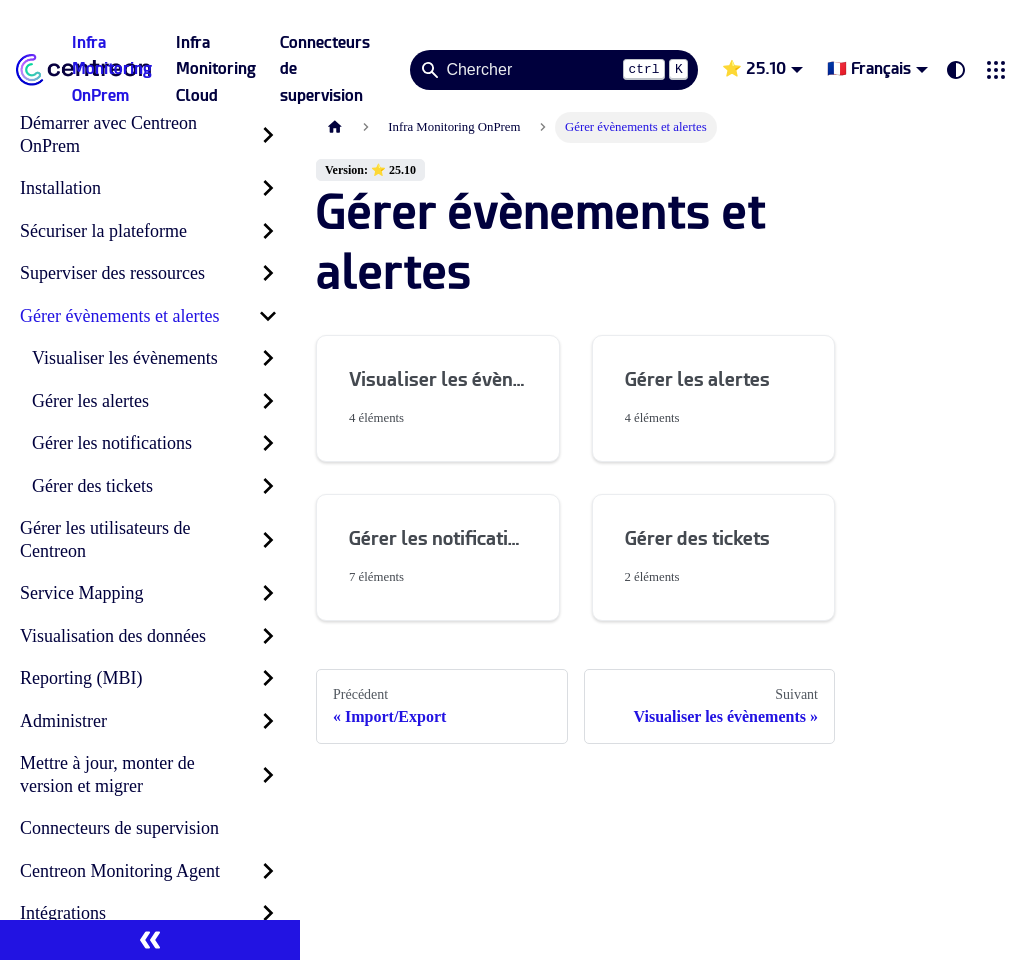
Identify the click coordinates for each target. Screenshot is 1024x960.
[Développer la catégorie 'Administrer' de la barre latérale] (268, 721)
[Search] (554, 70)
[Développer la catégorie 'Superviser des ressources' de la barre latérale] (268, 273)
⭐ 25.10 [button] (754, 68)
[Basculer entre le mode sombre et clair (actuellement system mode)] (956, 70)
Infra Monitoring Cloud (216, 69)
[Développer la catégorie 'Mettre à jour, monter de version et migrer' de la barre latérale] (268, 774)
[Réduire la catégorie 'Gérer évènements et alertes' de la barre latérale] (268, 316)
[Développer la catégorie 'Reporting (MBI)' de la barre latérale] (268, 678)
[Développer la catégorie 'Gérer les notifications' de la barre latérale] (268, 443)
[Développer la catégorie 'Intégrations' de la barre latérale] (268, 913)
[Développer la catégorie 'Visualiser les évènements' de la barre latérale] (268, 358)
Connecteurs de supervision (325, 69)
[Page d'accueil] (335, 127)
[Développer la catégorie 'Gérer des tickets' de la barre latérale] (268, 486)
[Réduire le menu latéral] (150, 940)
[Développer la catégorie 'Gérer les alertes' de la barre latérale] (268, 401)
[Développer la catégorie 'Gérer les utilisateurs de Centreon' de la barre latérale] (268, 539)
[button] (996, 70)
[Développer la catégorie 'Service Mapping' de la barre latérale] (268, 593)
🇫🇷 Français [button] (869, 68)
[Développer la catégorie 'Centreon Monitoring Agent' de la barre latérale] (268, 871)
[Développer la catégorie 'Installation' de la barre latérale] (268, 188)
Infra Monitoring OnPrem (112, 69)
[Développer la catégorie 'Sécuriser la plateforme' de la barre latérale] (268, 231)
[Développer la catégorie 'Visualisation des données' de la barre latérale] (268, 636)
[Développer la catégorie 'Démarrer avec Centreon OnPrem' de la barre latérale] (268, 134)
